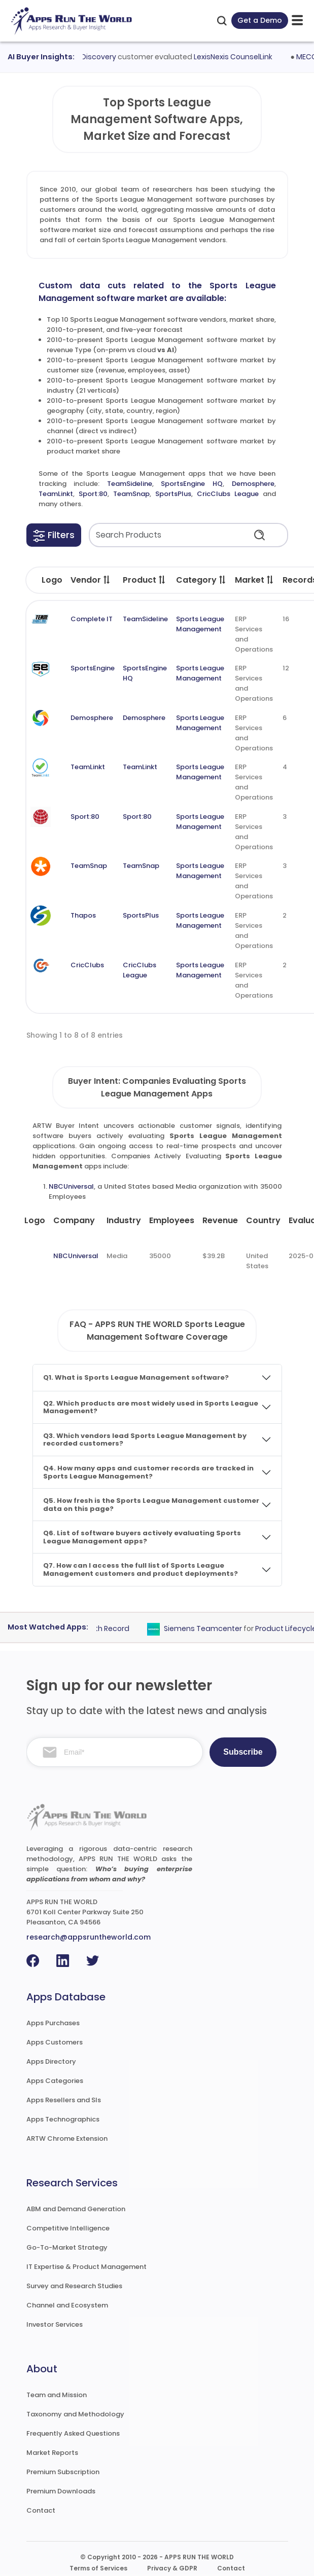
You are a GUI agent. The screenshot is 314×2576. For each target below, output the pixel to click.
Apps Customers (54, 2042)
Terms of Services (98, 2568)
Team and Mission (56, 2395)
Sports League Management (200, 624)
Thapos (83, 915)
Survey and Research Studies (74, 2286)
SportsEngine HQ (192, 483)
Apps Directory (51, 2061)
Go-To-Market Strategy (67, 2247)
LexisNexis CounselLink (240, 57)
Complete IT (92, 619)
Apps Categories (54, 2081)
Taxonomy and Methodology (75, 2414)
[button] (53, 535)
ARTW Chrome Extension (67, 2138)
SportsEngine (93, 668)
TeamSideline (129, 483)
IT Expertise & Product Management (86, 2266)
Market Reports (52, 2452)
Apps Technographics (62, 2119)
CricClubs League (228, 494)
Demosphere (253, 483)
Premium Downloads (60, 2491)
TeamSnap (131, 494)
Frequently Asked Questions (73, 2433)
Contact (40, 2510)
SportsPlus (173, 494)
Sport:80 (93, 494)
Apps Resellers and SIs (63, 2100)
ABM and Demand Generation (75, 2209)
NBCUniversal (71, 1186)
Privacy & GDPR (172, 2568)
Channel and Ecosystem (67, 2305)
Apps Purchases (53, 2023)
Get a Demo (259, 20)
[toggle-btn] (297, 20)
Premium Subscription (62, 2472)
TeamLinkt (56, 494)
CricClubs (87, 965)
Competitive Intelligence (68, 2228)
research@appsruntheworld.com (88, 1937)
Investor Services (54, 2324)
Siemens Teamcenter (210, 1628)
